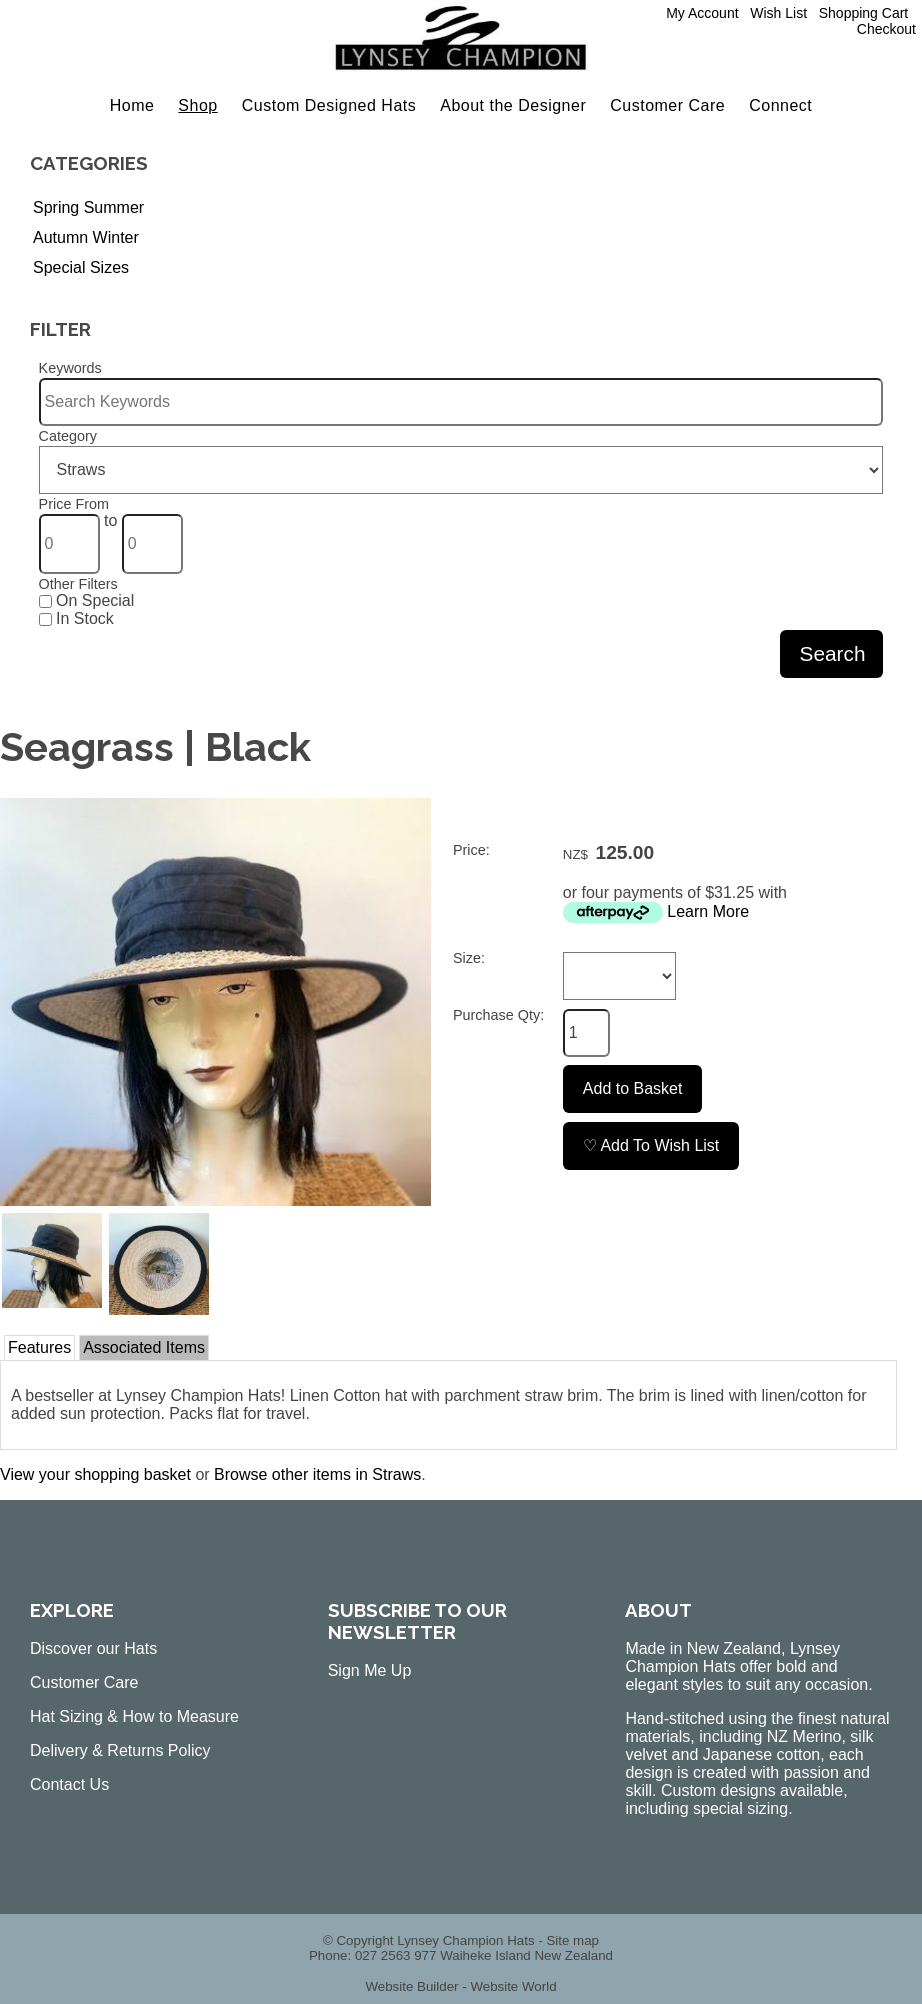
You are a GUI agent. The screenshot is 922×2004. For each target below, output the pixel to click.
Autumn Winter (86, 237)
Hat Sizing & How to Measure (134, 1716)
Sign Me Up (370, 1670)
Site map (572, 1940)
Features (39, 1347)
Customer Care (667, 105)
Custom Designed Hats (329, 105)
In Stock (76, 618)
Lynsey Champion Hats (465, 1940)
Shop (197, 105)
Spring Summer (88, 207)
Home (132, 105)
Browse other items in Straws (317, 1474)
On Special (87, 600)
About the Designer (513, 105)
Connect (780, 105)
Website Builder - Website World (460, 1986)
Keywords (70, 368)
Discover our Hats (93, 1648)
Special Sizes (81, 267)
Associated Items (144, 1347)
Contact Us (69, 1784)
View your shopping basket (95, 1474)
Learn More (708, 911)
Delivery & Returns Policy (120, 1750)
